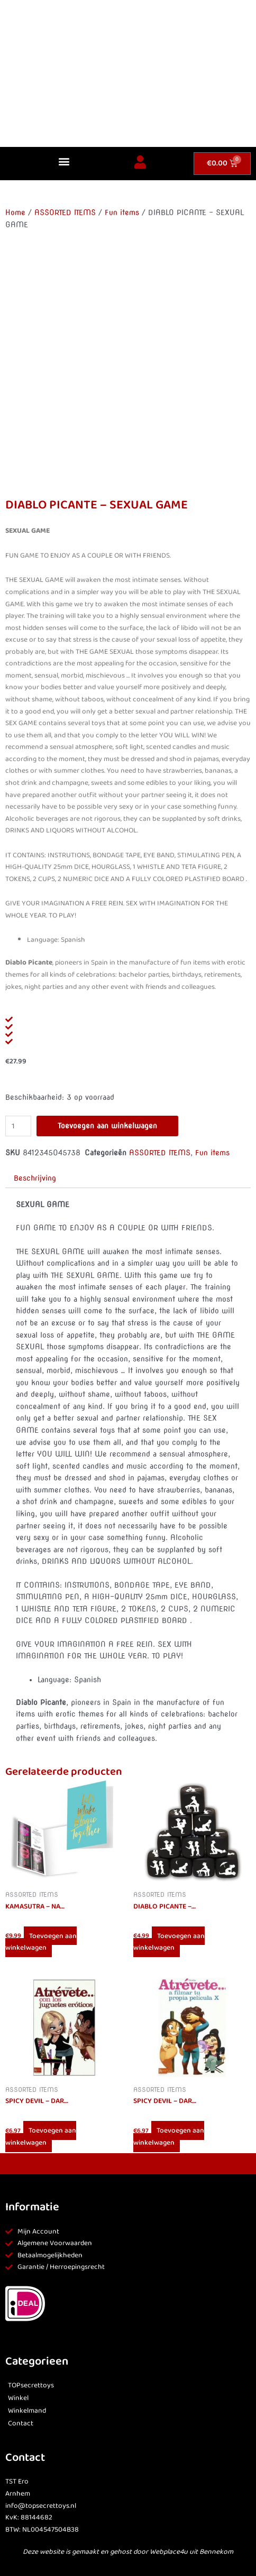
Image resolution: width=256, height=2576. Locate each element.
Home (15, 212)
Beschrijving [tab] (35, 1178)
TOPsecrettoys (31, 2385)
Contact (20, 2423)
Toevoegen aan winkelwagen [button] (41, 1941)
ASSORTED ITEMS (65, 212)
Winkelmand (27, 2411)
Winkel (18, 2398)
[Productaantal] (18, 1126)
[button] (64, 161)
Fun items (122, 212)
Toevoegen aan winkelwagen (107, 1126)
